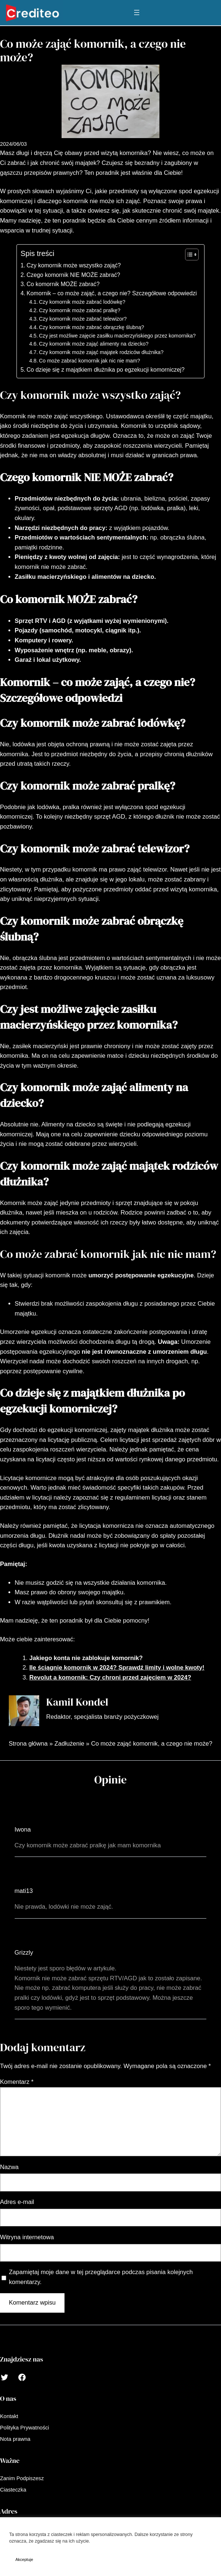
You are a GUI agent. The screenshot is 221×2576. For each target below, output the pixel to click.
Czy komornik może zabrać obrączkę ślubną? (91, 327)
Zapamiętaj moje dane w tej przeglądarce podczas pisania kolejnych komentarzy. (101, 2277)
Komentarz (17, 2081)
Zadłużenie (69, 1743)
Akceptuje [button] (24, 2559)
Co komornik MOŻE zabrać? (62, 284)
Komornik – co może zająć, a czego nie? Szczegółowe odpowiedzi (111, 293)
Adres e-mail (17, 2201)
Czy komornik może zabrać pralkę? (79, 310)
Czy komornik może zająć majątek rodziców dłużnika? (101, 352)
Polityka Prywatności (112, 2541)
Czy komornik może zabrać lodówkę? (82, 302)
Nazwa (9, 2167)
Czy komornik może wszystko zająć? (73, 265)
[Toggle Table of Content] (188, 254)
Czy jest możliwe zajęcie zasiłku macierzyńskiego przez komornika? (117, 336)
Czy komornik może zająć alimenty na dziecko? (93, 344)
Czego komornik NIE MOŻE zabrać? (73, 275)
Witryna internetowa (27, 2237)
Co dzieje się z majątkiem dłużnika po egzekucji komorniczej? (105, 370)
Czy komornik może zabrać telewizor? (82, 319)
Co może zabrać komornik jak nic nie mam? (89, 361)
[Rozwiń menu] (136, 12)
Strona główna (28, 1743)
